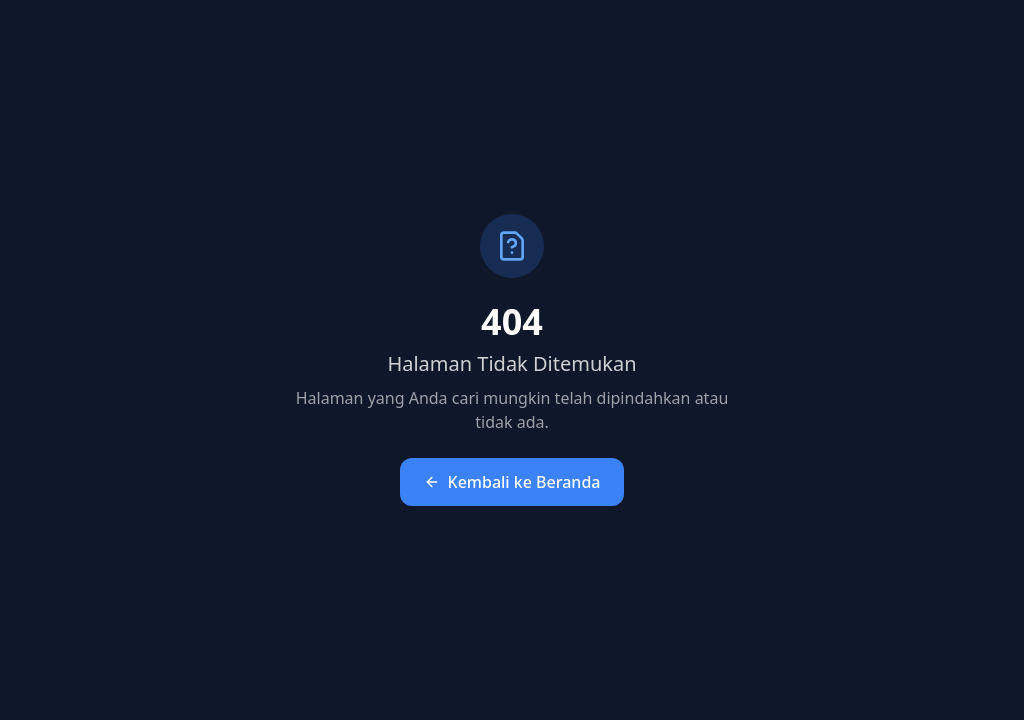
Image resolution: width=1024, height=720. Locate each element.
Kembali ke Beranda (512, 482)
